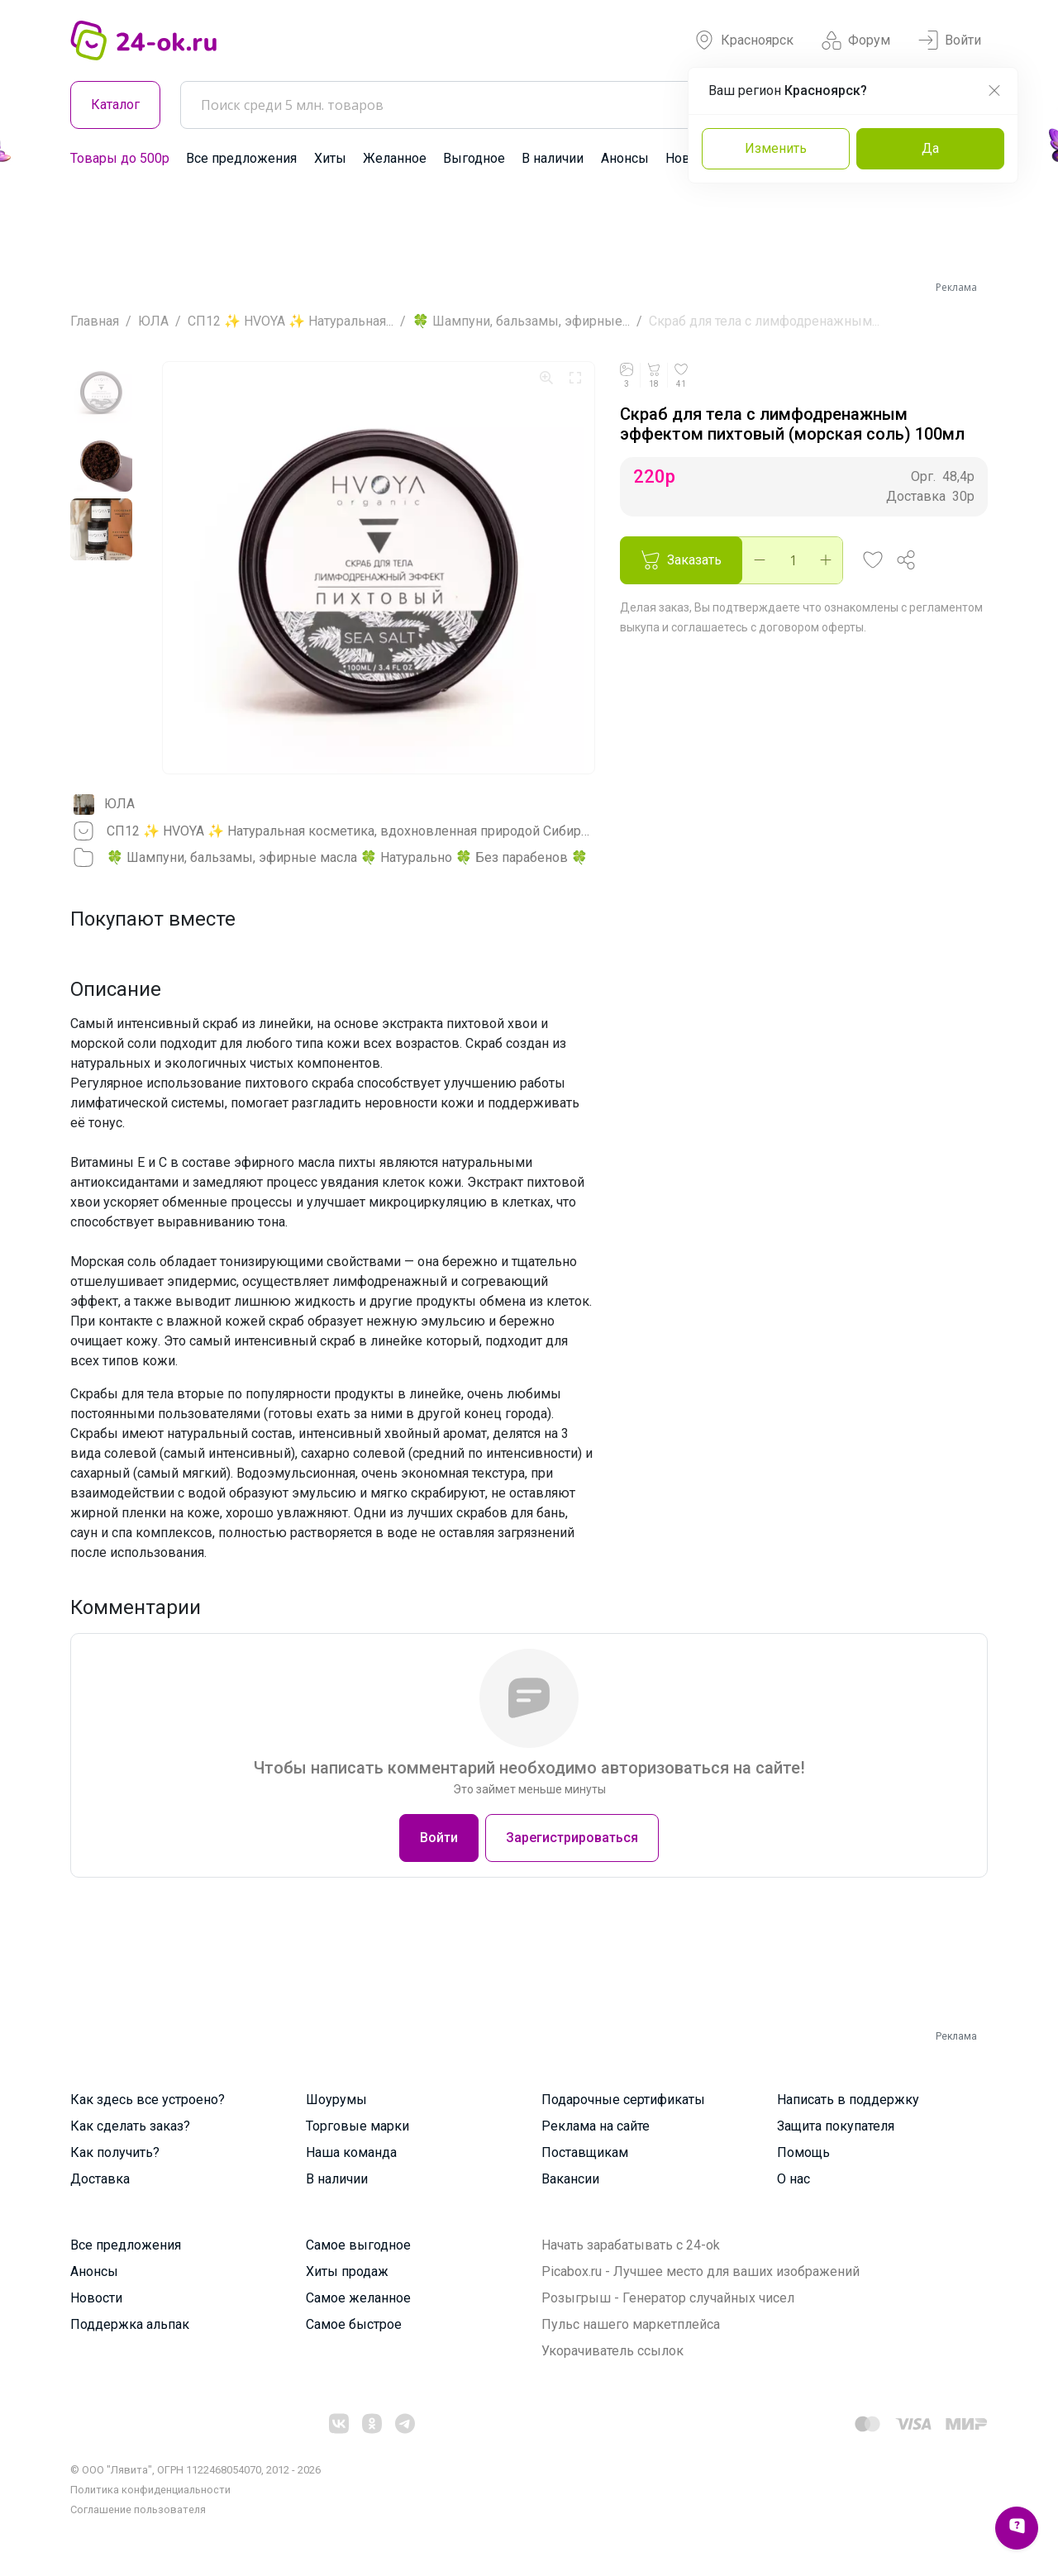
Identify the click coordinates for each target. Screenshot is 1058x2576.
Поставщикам (584, 2152)
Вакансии (570, 2179)
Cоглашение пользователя (138, 2509)
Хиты (330, 158)
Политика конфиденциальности (150, 2489)
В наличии (553, 158)
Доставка (100, 2179)
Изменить (776, 148)
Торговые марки (357, 2126)
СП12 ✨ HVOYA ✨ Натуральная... (290, 321)
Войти (949, 40)
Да (930, 148)
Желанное (395, 158)
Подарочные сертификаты (623, 2099)
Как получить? (115, 2152)
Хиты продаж (347, 2271)
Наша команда (351, 2152)
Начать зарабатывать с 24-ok (630, 2245)
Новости (96, 2298)
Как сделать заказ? (130, 2126)
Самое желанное (358, 2298)
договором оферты (811, 627)
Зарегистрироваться (572, 1837)
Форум (856, 40)
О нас (793, 2179)
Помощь (803, 2152)
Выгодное (474, 158)
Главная (94, 321)
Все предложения (241, 158)
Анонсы (625, 158)
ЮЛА (153, 321)
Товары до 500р (119, 158)
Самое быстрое (354, 2324)
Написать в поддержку (848, 2099)
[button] (873, 560)
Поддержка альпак (129, 2324)
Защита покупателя (835, 2126)
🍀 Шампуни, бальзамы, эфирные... (521, 321)
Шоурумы (336, 2099)
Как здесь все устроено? (147, 2099)
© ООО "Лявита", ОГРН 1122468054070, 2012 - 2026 (195, 2470)
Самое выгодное (358, 2245)
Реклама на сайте (595, 2126)
